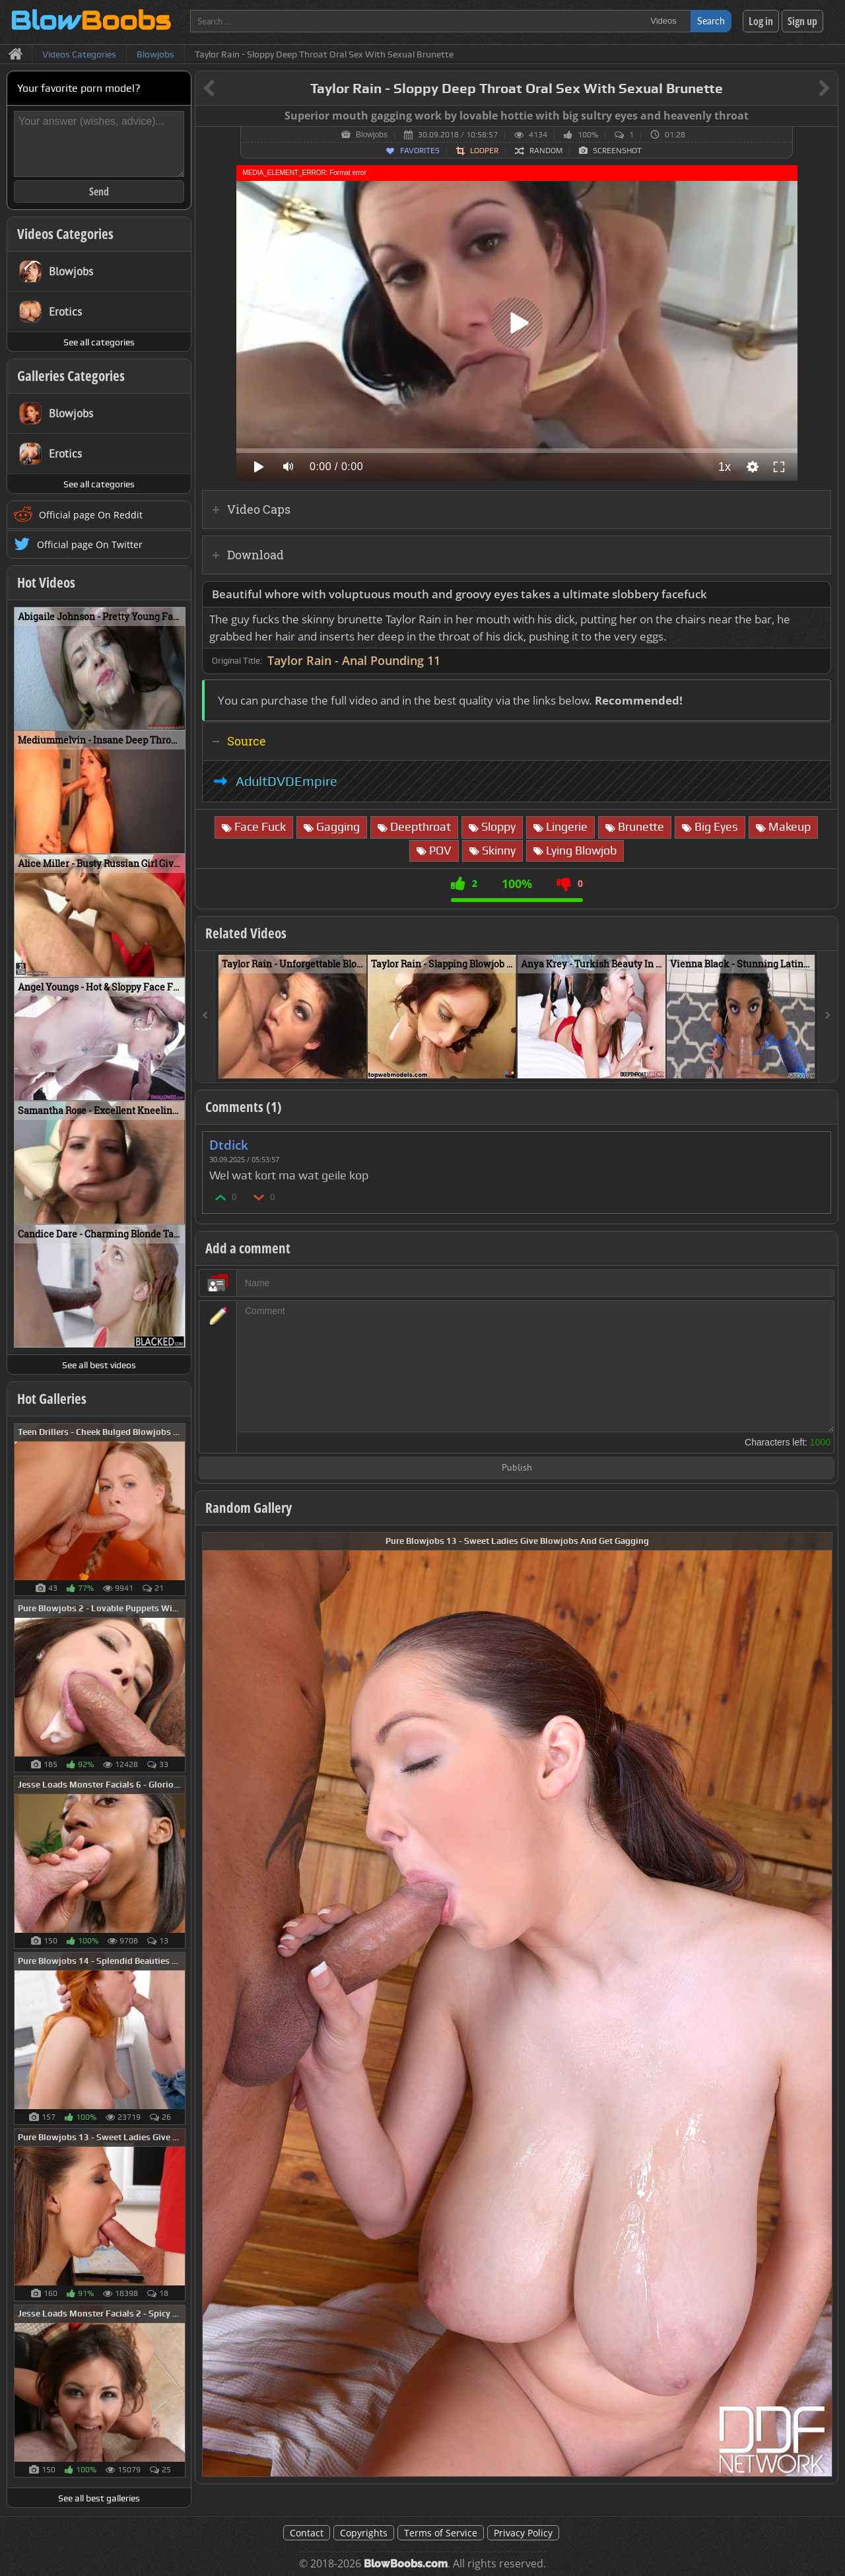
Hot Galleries (51, 1398)
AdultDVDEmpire (286, 781)
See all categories (99, 342)
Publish (517, 1468)
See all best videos (99, 1365)
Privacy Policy (523, 2532)
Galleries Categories (71, 375)
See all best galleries (99, 2498)
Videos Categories (65, 234)
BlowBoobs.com (406, 2564)
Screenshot (617, 150)
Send (99, 191)
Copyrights (364, 2532)
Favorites (420, 150)
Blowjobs (372, 134)
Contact (306, 2532)
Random (545, 150)
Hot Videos (46, 582)
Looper (484, 150)
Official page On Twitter (90, 544)
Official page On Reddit (91, 514)
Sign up (802, 21)
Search (711, 20)
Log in (761, 21)
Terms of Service (440, 2532)
